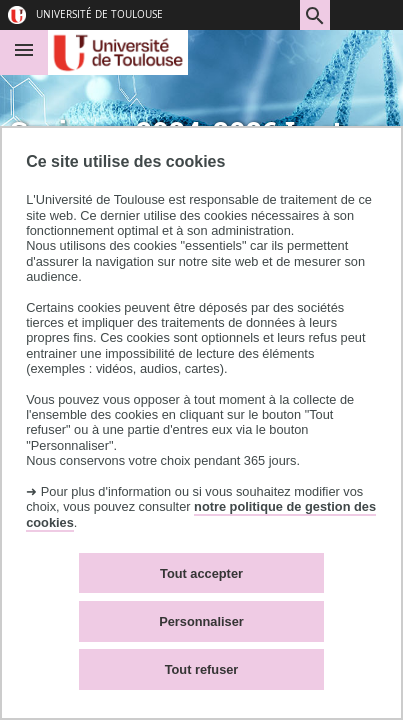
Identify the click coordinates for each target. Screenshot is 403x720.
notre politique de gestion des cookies (201, 514)
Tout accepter (201, 573)
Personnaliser (201, 621)
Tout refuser (202, 669)
